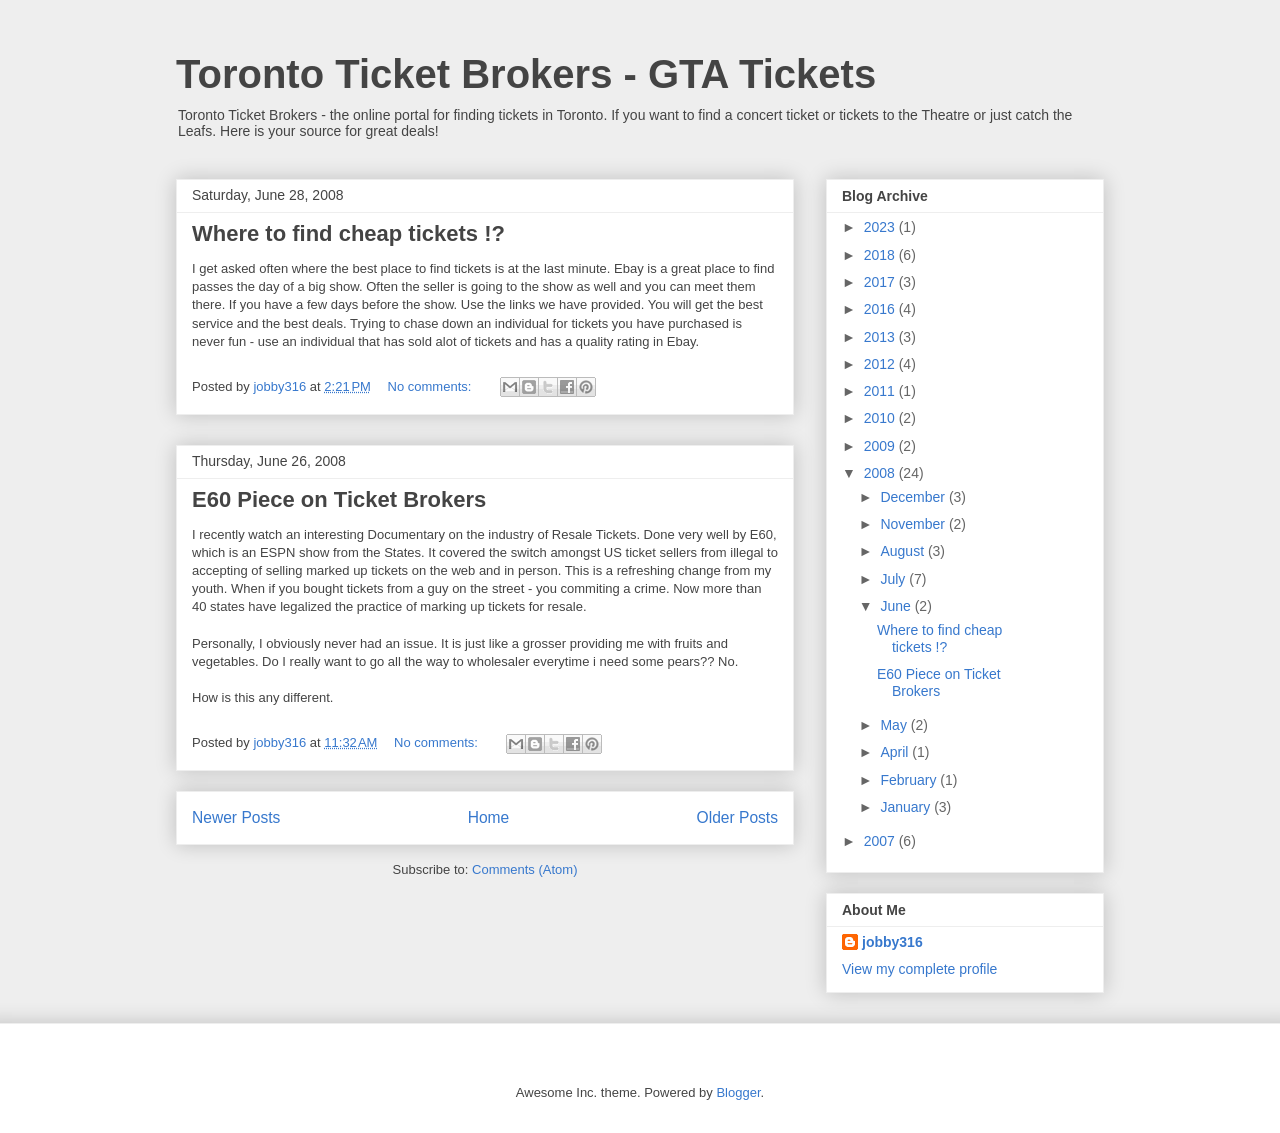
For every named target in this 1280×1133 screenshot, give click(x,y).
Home (489, 817)
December (914, 497)
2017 (881, 282)
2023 (881, 227)
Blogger (738, 1092)
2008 (881, 473)
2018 (881, 255)
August (903, 551)
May (895, 725)
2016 (881, 309)
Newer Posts (236, 817)
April (896, 752)
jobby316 (892, 942)
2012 (881, 364)
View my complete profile (919, 969)
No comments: (431, 386)
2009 (881, 446)
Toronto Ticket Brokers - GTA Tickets (526, 74)
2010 (881, 418)
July (894, 579)
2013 (881, 337)
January (907, 807)
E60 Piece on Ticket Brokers (339, 499)
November (914, 524)
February (910, 780)
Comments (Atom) (524, 869)
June (897, 606)
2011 (881, 391)
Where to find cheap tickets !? (348, 233)
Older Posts (737, 817)
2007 (881, 841)
